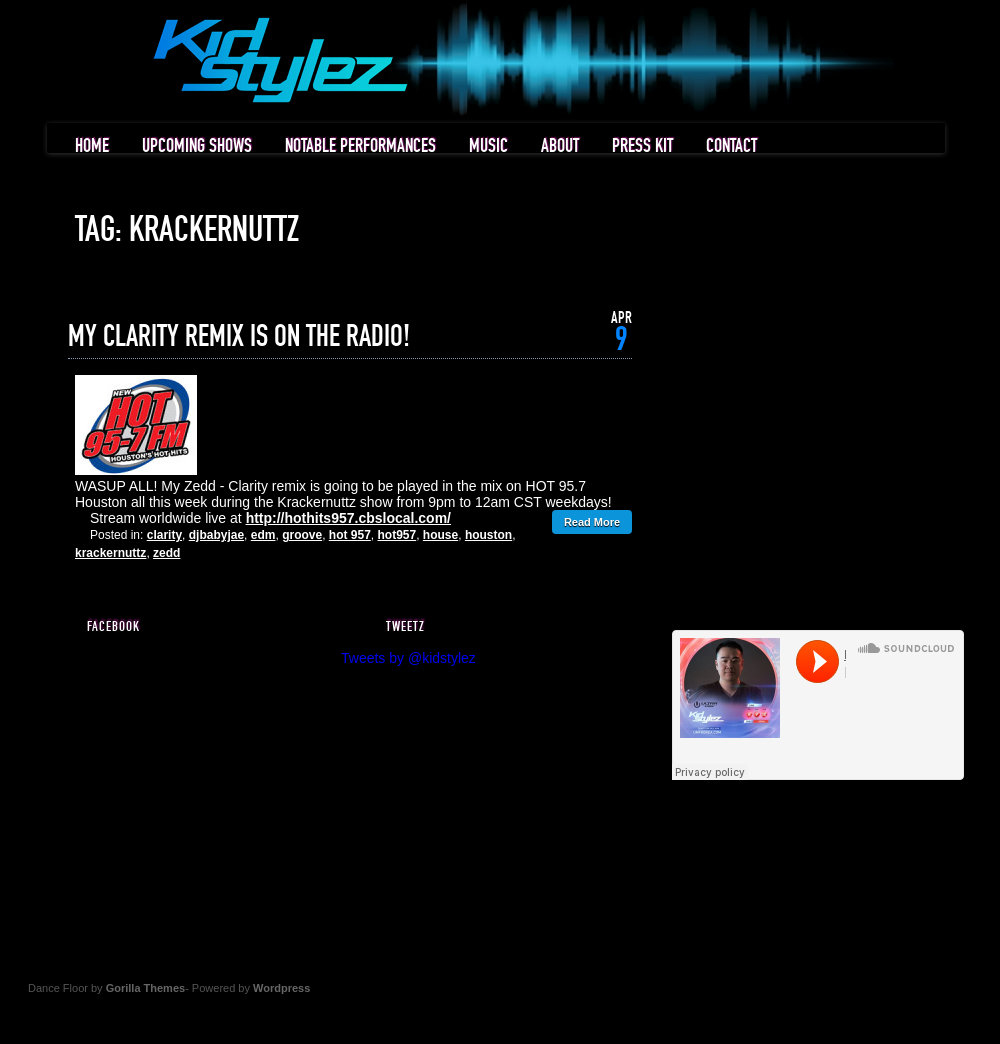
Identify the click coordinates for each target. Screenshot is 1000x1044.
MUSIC (488, 146)
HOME (92, 146)
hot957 (397, 535)
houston (488, 535)
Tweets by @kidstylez (408, 658)
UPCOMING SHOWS (197, 146)
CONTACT (731, 146)
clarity (164, 535)
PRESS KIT (642, 146)
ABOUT (560, 146)
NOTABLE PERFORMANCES (360, 146)
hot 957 (350, 535)
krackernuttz (110, 553)
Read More (592, 522)
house (440, 535)
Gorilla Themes (145, 988)
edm (263, 535)
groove (302, 535)
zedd (166, 553)
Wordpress (281, 988)
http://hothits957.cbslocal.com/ (348, 518)
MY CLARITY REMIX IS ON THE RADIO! (239, 337)
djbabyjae (216, 535)
